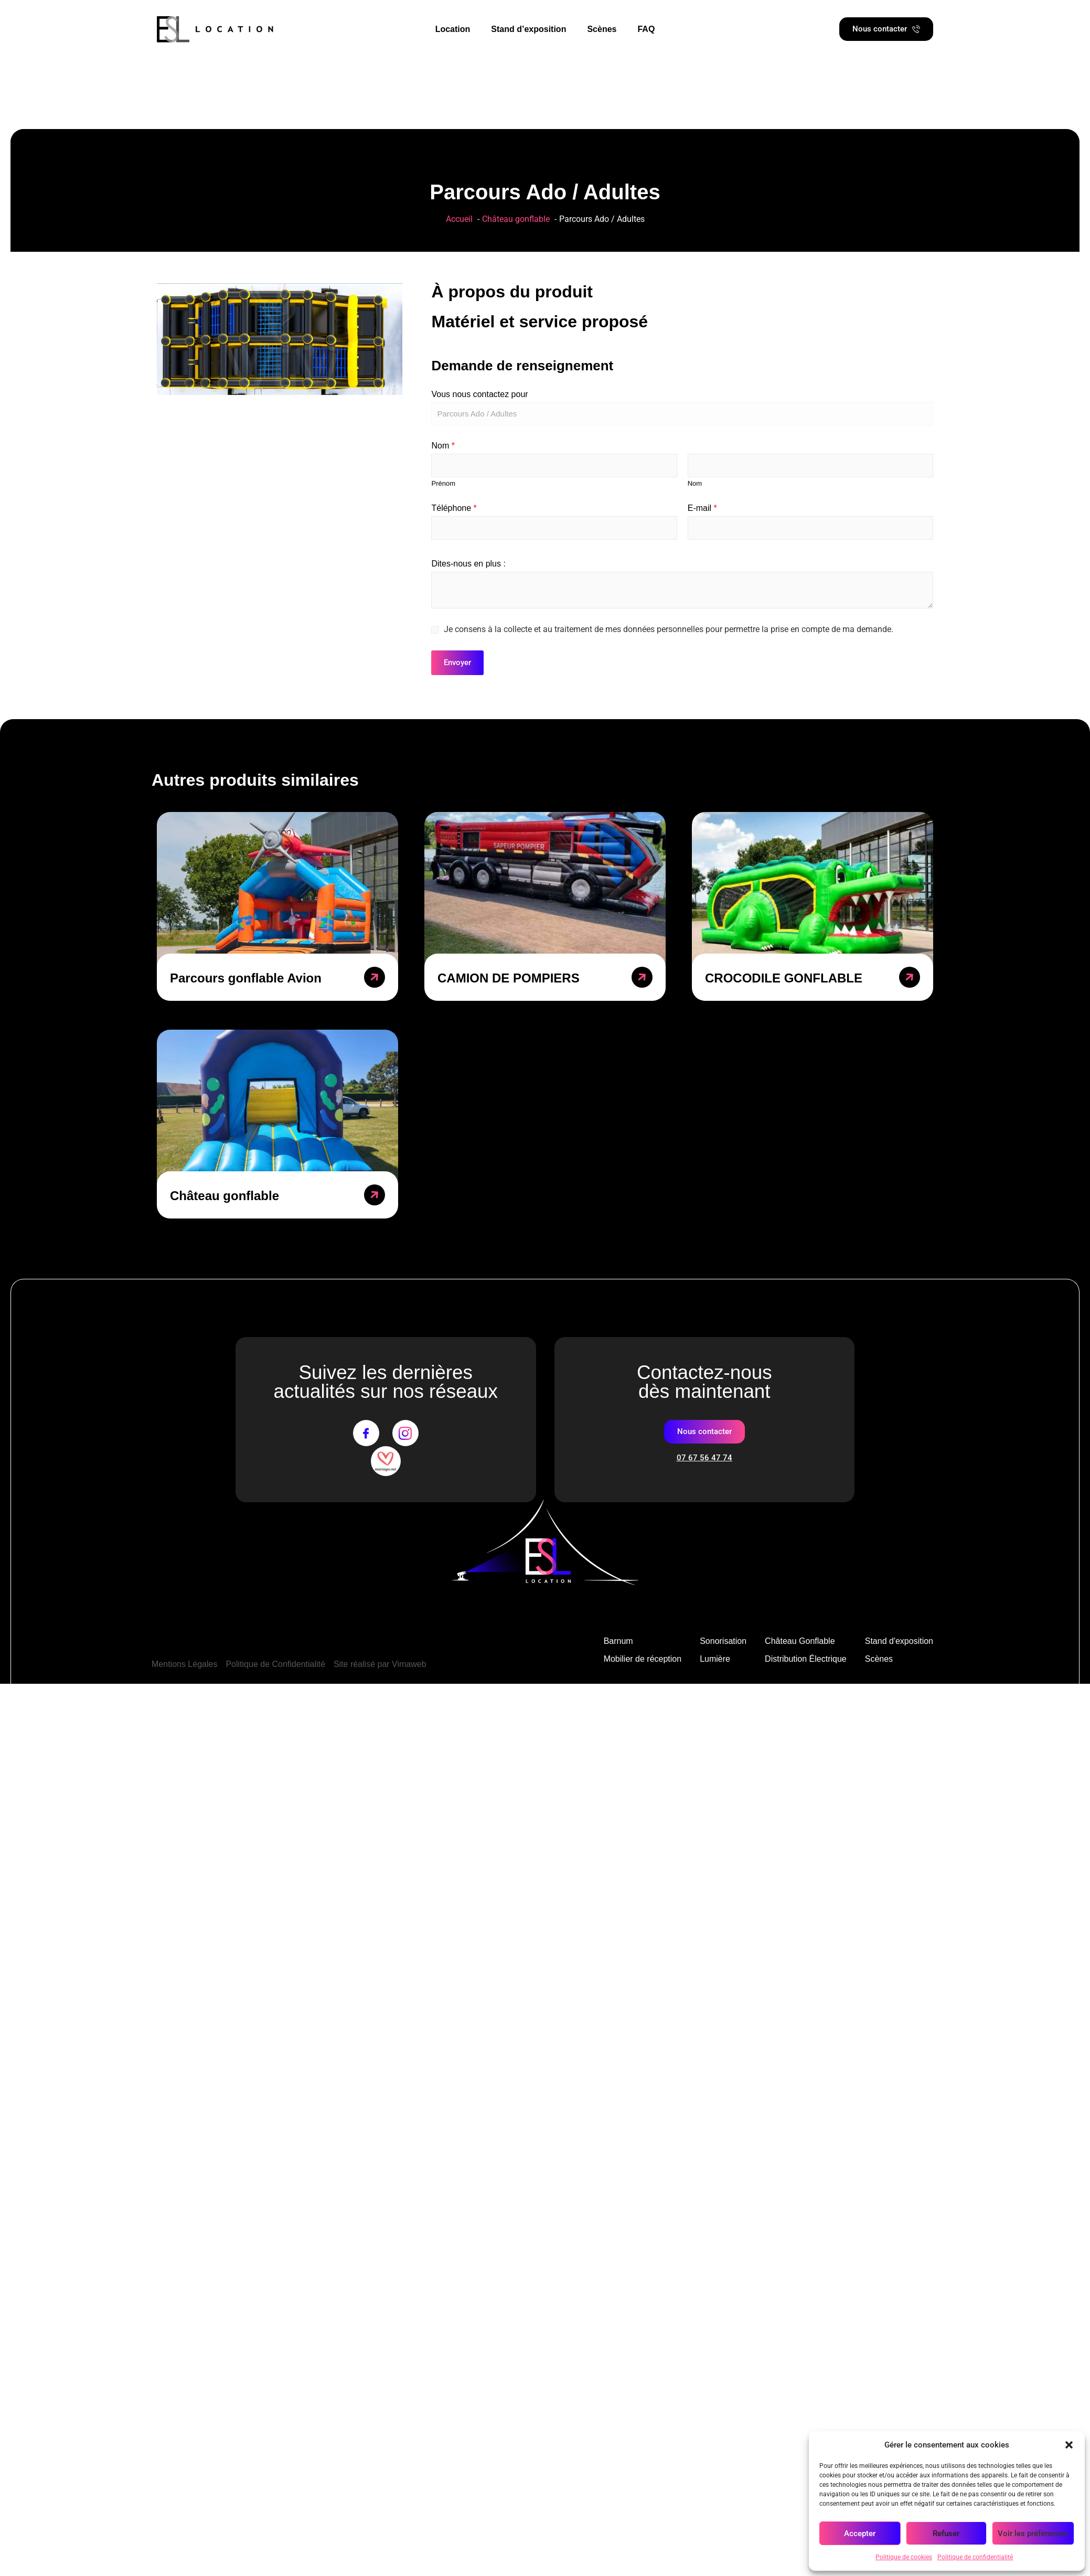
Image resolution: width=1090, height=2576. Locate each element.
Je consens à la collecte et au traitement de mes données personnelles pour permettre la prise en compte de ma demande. (668, 629)
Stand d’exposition (528, 29)
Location (453, 29)
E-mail (702, 508)
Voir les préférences (1033, 2533)
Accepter (859, 2533)
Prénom (443, 483)
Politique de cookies (903, 2557)
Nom (442, 445)
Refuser (946, 2533)
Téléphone (453, 508)
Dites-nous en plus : (468, 563)
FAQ (646, 29)
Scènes (601, 29)
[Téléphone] (554, 528)
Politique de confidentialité (975, 2557)
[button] (1069, 2445)
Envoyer (457, 662)
